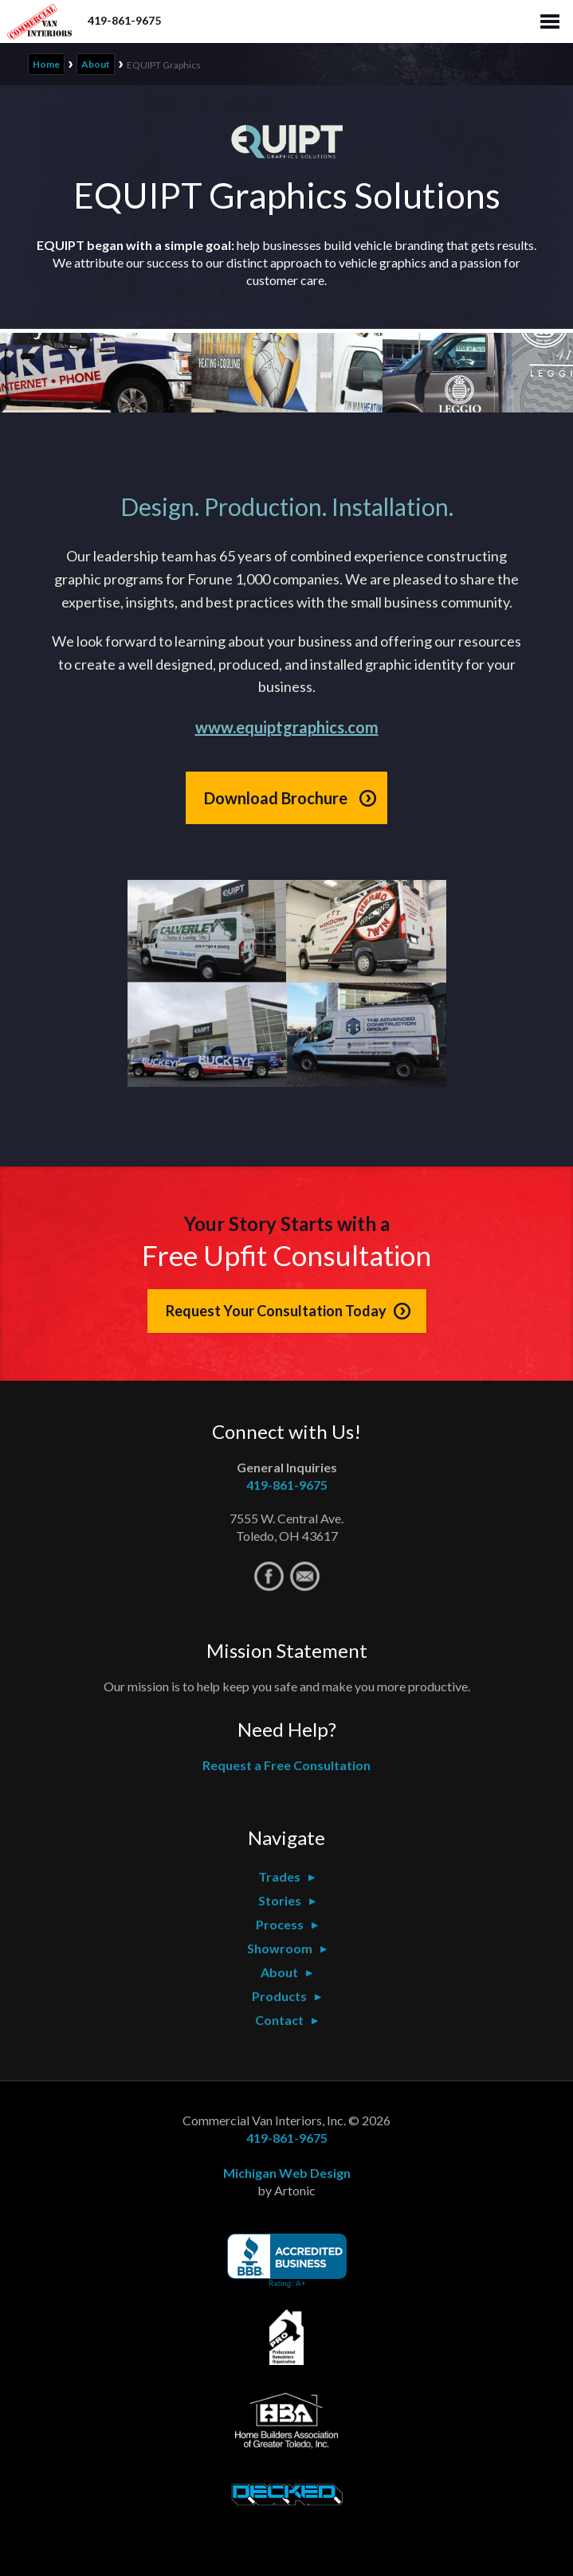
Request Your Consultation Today (276, 1310)
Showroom (279, 1948)
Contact (279, 2019)
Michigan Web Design (287, 2172)
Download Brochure (275, 797)
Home (46, 64)
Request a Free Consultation (286, 1765)
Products (279, 1995)
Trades (279, 1876)
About (95, 64)
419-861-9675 (124, 20)
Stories (279, 1900)
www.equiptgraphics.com (287, 727)
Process (280, 1924)
